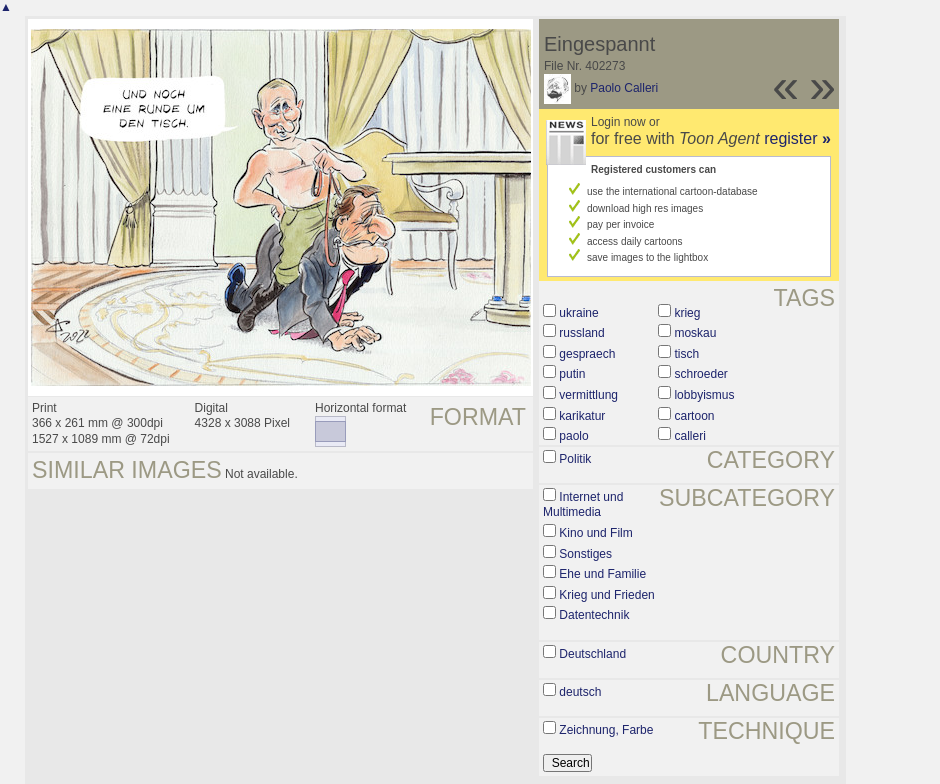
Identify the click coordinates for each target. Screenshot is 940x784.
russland (581, 333)
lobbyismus (704, 395)
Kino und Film (595, 533)
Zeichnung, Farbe (606, 730)
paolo (573, 436)
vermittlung (588, 395)
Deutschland (592, 654)
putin (572, 374)
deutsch (580, 692)
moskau (695, 333)
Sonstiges (585, 554)
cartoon (694, 416)
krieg (687, 313)
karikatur (582, 416)
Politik (575, 459)
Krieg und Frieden (606, 595)
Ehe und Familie (602, 574)
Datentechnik (594, 615)
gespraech (587, 354)
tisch (686, 354)
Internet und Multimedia (583, 505)
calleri (689, 436)
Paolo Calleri (624, 88)
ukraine (578, 313)
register (797, 138)
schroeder (700, 374)
